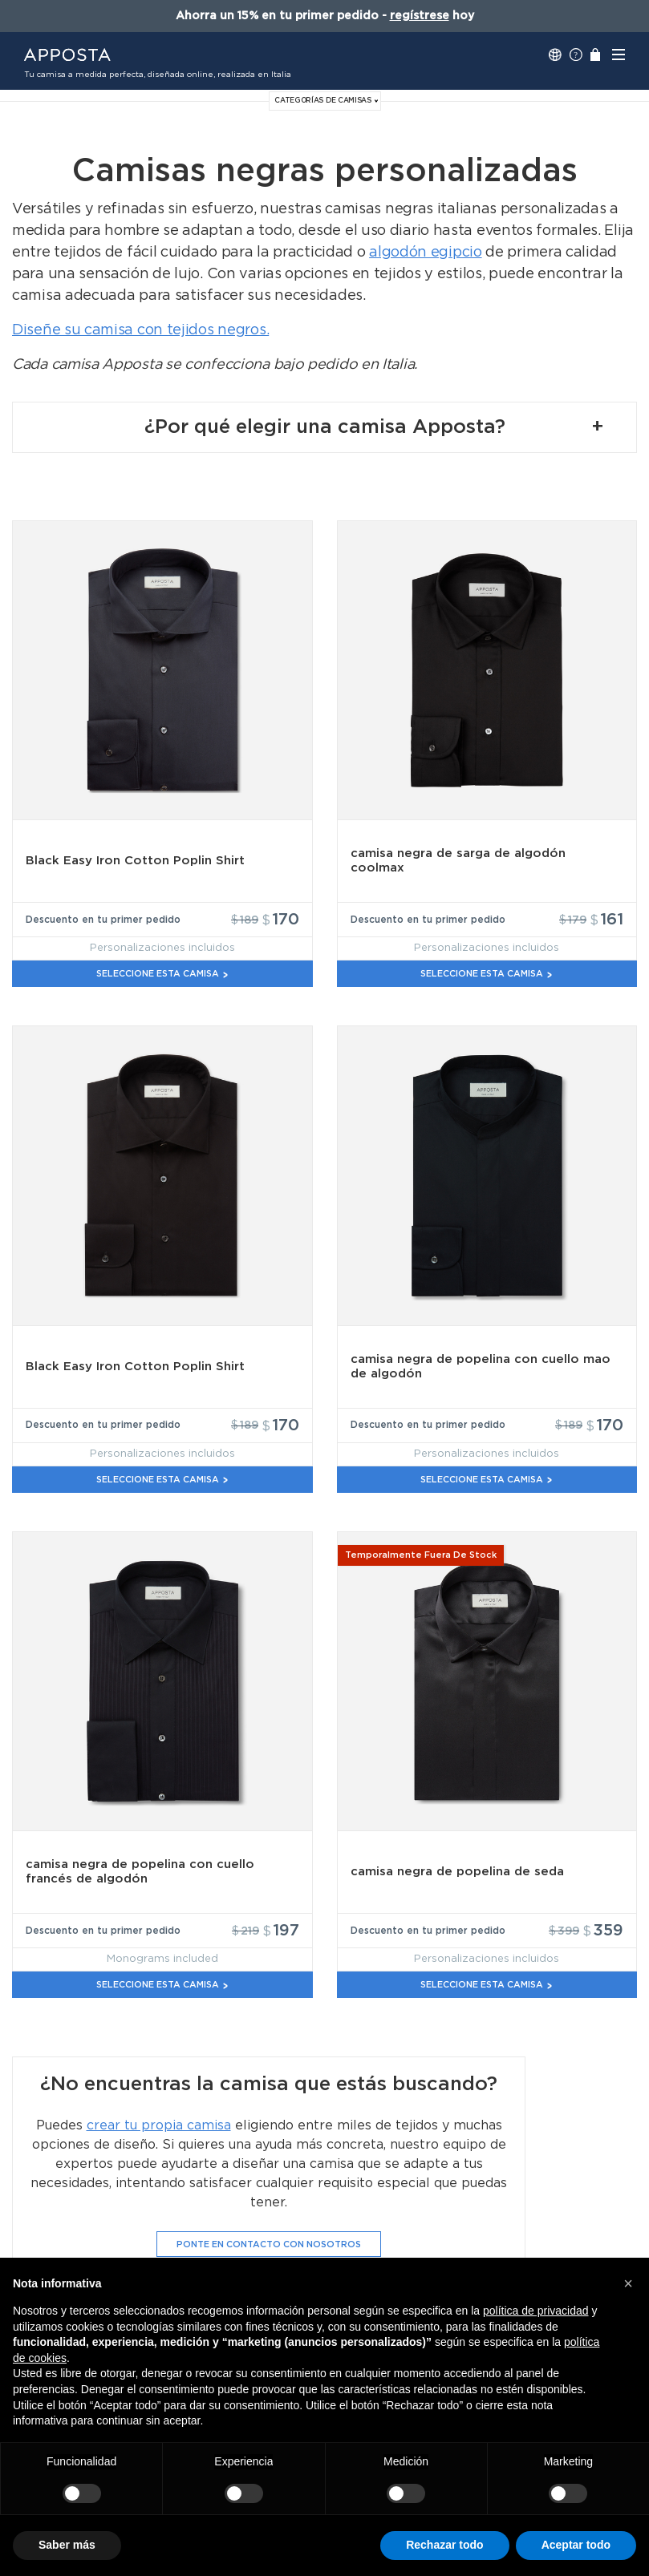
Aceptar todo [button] (576, 2544)
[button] (628, 2283)
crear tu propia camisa (159, 2125)
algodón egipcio (425, 252)
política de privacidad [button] (536, 2310)
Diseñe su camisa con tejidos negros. (140, 330)
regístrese (419, 16)
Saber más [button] (67, 2544)
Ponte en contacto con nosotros (268, 2244)
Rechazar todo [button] (444, 2544)
